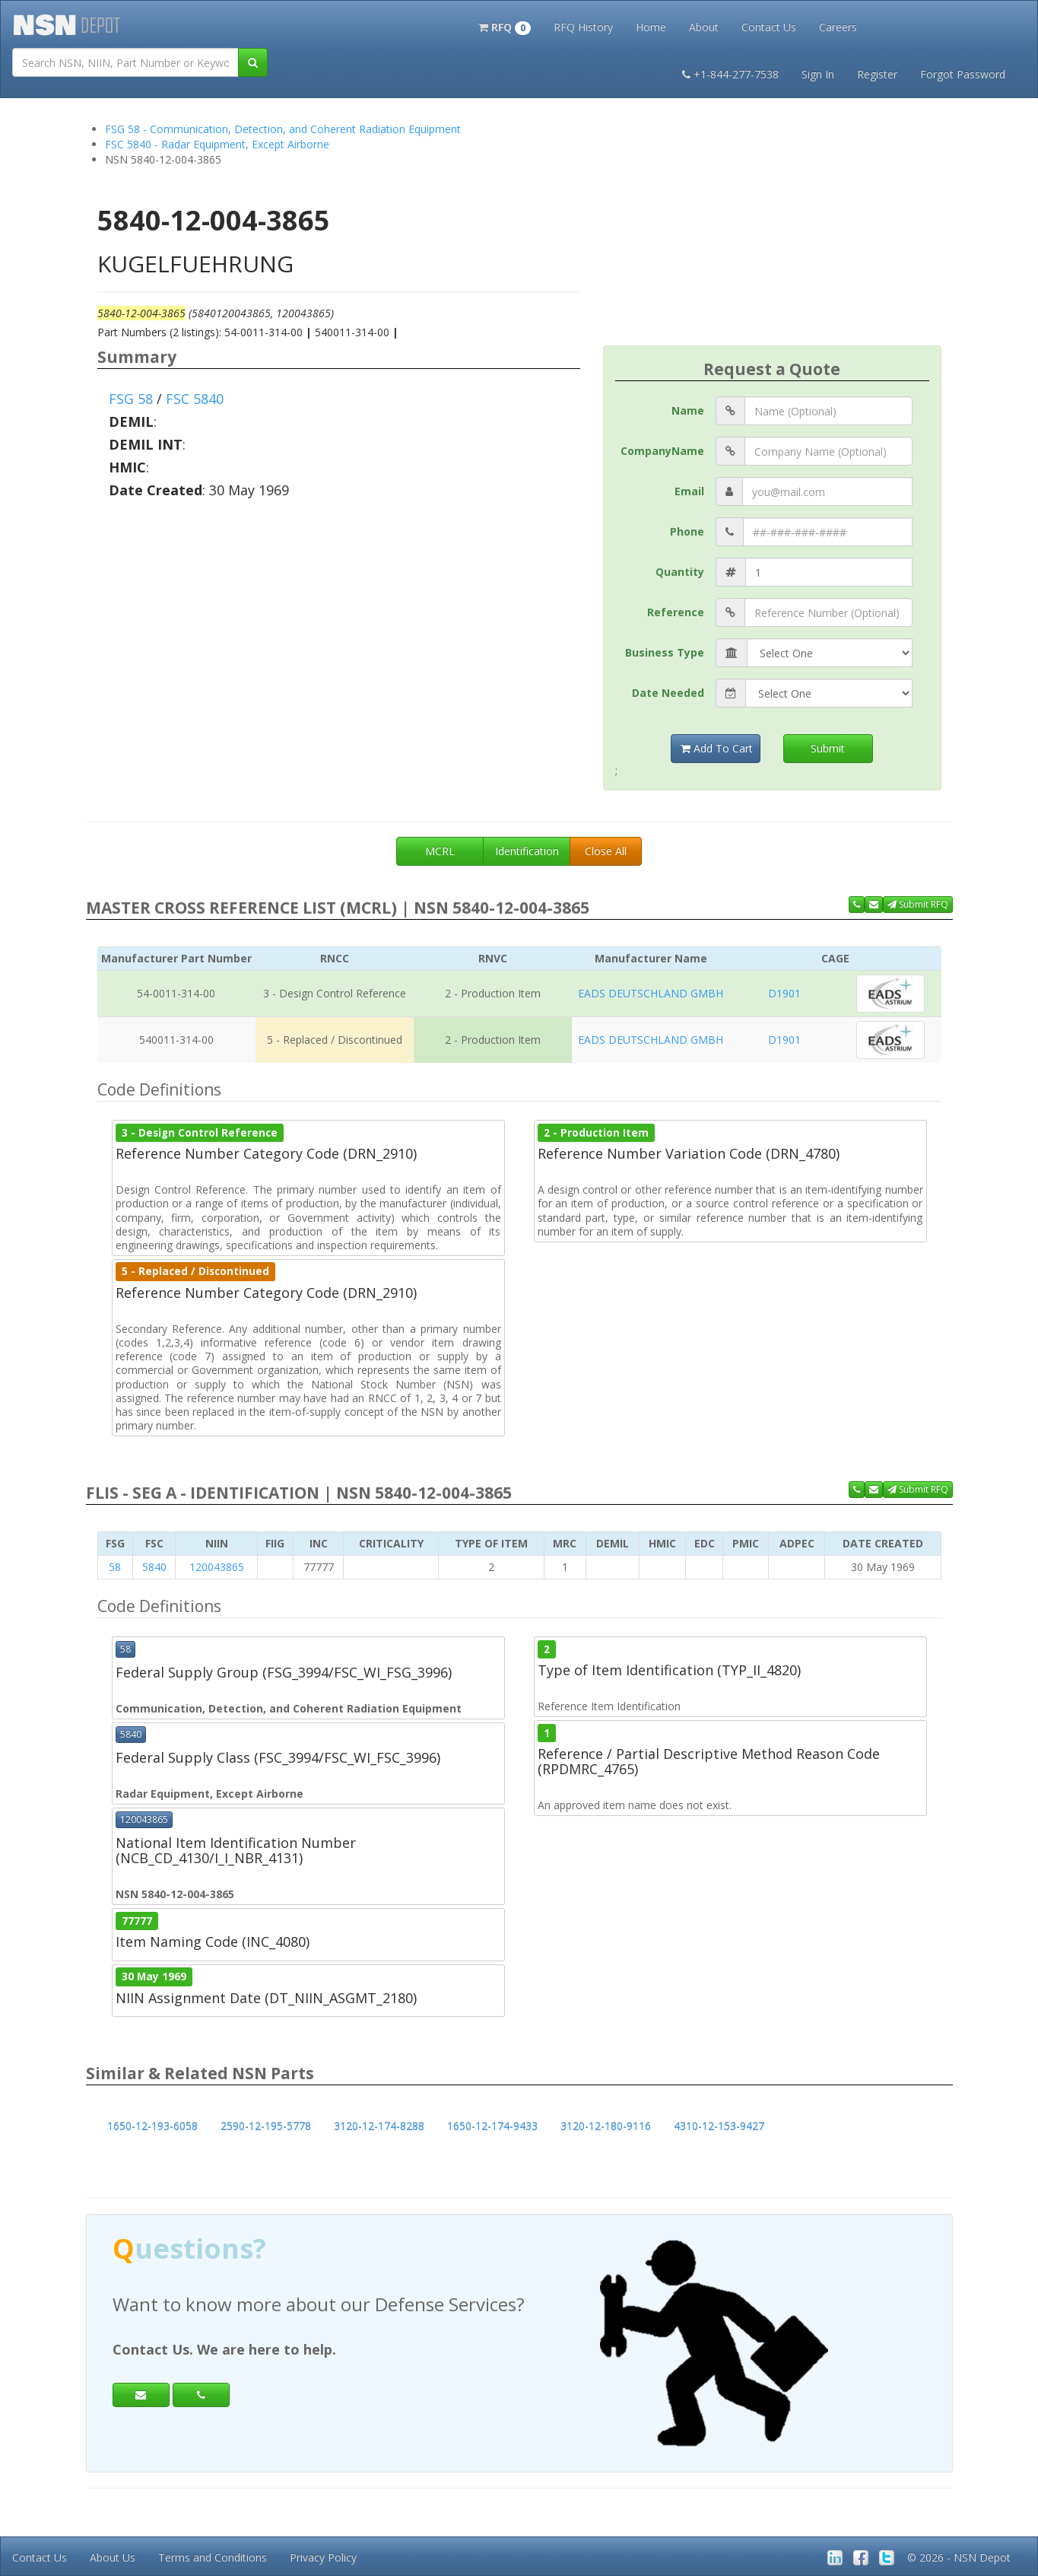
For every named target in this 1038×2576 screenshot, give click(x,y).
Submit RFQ (917, 904)
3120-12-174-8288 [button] (379, 2126)
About (704, 27)
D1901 (784, 993)
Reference (675, 612)
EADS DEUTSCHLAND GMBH (650, 993)
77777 (137, 1920)
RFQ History (583, 27)
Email (689, 491)
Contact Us (768, 27)
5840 (154, 1567)
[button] (504, 26)
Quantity (679, 571)
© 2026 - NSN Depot (959, 2557)
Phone (687, 531)
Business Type (664, 652)
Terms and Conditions (212, 2557)
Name (687, 410)
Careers (838, 27)
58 (115, 1567)
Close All (606, 851)
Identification (527, 851)
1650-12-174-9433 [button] (492, 2126)
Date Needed (668, 692)
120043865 (216, 1567)
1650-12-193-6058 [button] (152, 2126)
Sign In (818, 74)
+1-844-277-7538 (730, 74)
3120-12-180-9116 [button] (605, 2126)
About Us (112, 2557)
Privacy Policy (323, 2557)
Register (877, 74)
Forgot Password (962, 74)
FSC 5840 (195, 399)
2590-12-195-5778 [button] (266, 2126)
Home (651, 27)
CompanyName (662, 451)
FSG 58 (131, 399)
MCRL (440, 851)
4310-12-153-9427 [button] (719, 2126)
